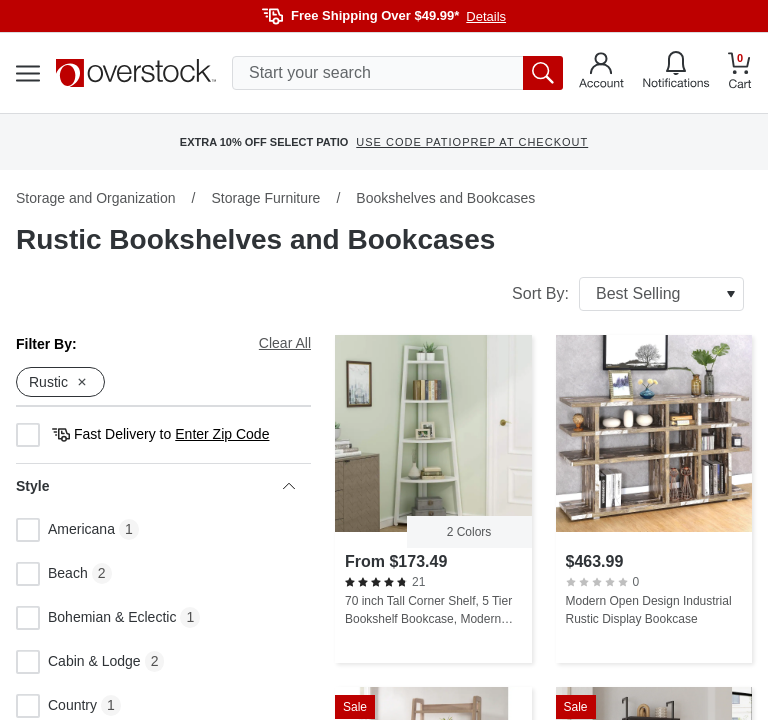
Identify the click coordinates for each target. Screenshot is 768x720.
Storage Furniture (265, 198)
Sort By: (628, 294)
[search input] (397, 73)
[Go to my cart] (740, 73)
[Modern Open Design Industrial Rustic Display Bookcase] (654, 499)
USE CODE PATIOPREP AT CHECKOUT (472, 142)
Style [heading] (155, 486)
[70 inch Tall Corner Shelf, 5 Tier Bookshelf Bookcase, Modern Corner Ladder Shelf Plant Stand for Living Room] (433, 499)
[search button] (543, 73)
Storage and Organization (96, 198)
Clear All (285, 343)
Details (486, 16)
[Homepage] (136, 73)
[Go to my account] (601, 73)
